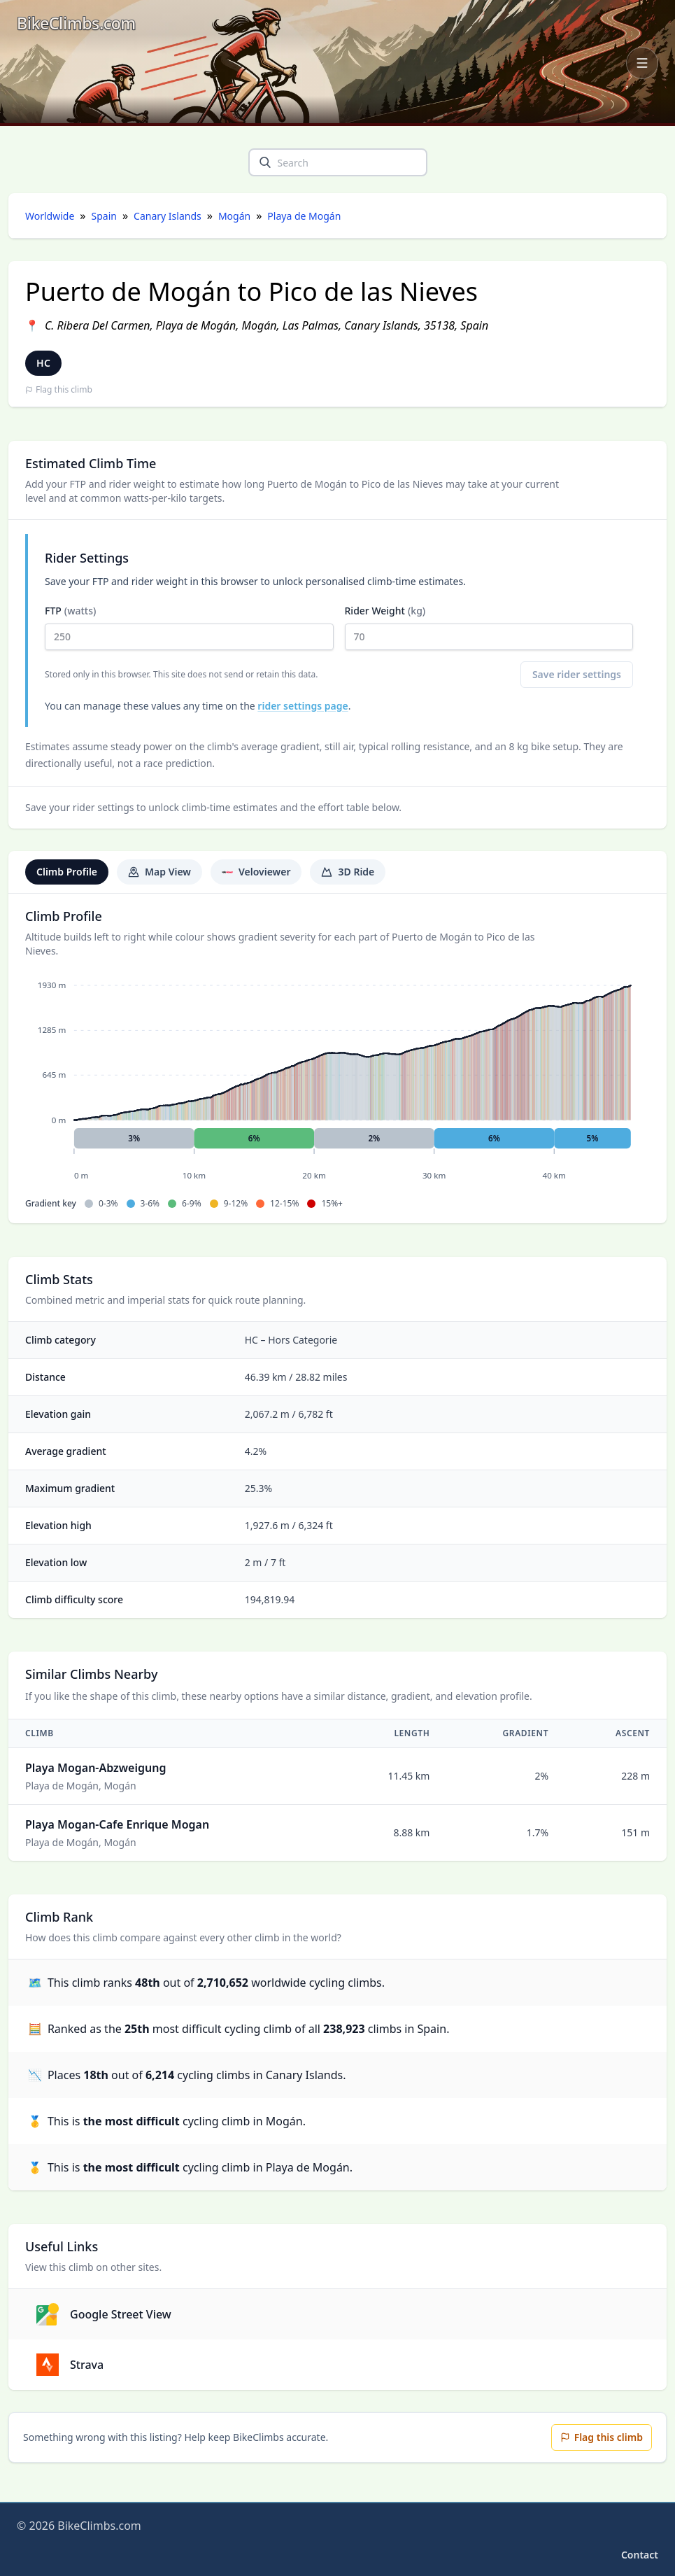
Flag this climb (58, 389)
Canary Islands (167, 216)
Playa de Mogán (304, 216)
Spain (104, 216)
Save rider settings (576, 674)
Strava (70, 2364)
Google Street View (103, 2314)
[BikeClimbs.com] (76, 23)
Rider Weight (489, 627)
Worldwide (49, 216)
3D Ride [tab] (347, 871)
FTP (189, 627)
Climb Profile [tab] (66, 871)
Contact (639, 2554)
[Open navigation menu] (642, 63)
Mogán (234, 216)
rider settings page (302, 705)
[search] (265, 162)
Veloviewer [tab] (256, 871)
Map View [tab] (159, 871)
